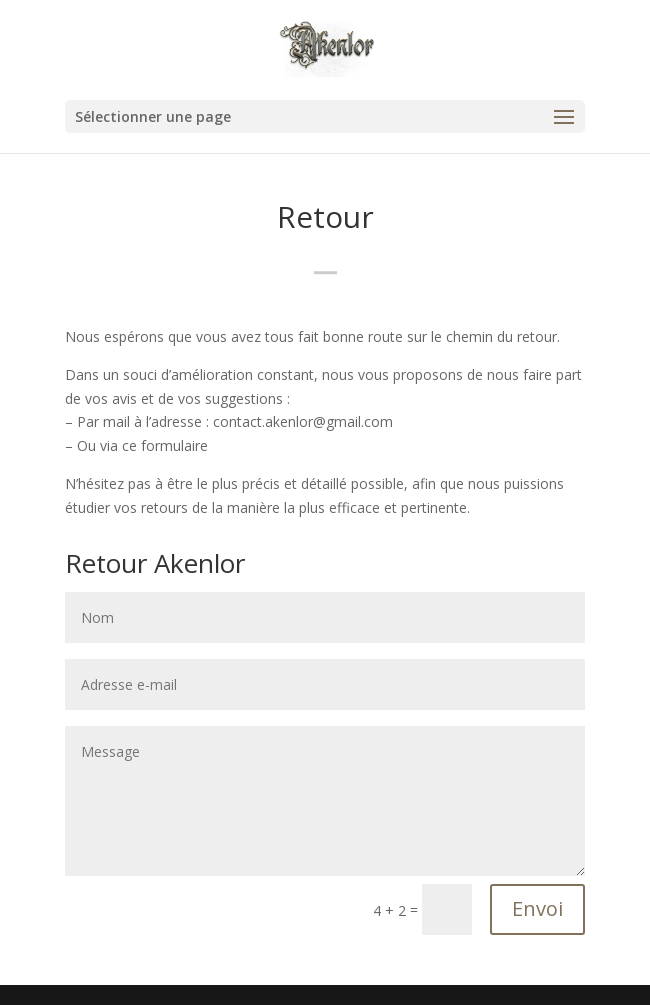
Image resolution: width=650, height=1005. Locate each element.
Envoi (537, 908)
